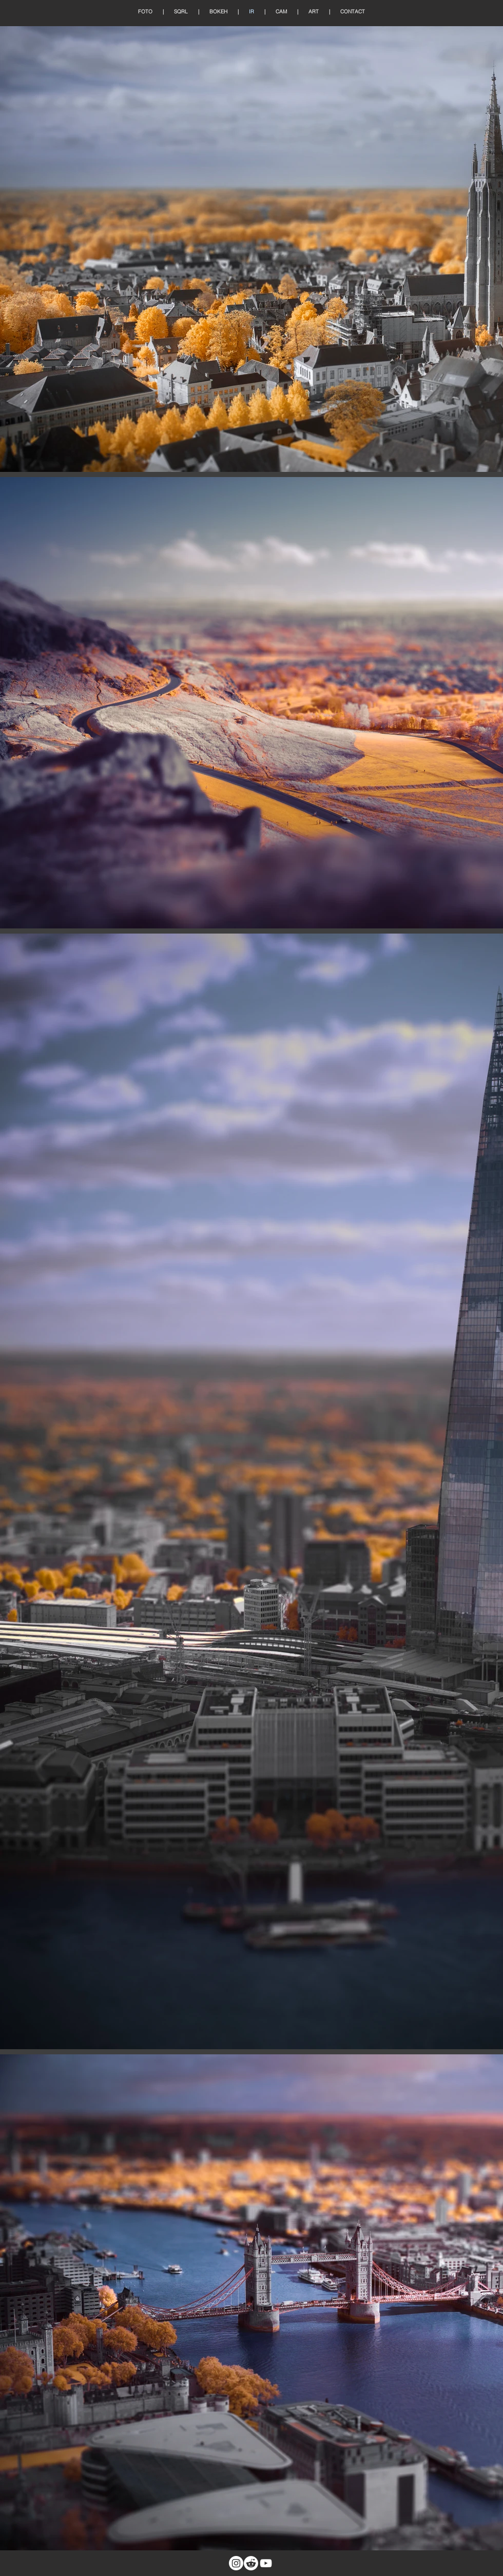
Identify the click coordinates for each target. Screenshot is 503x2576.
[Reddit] (251, 2563)
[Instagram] (236, 2563)
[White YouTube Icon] (266, 2563)
